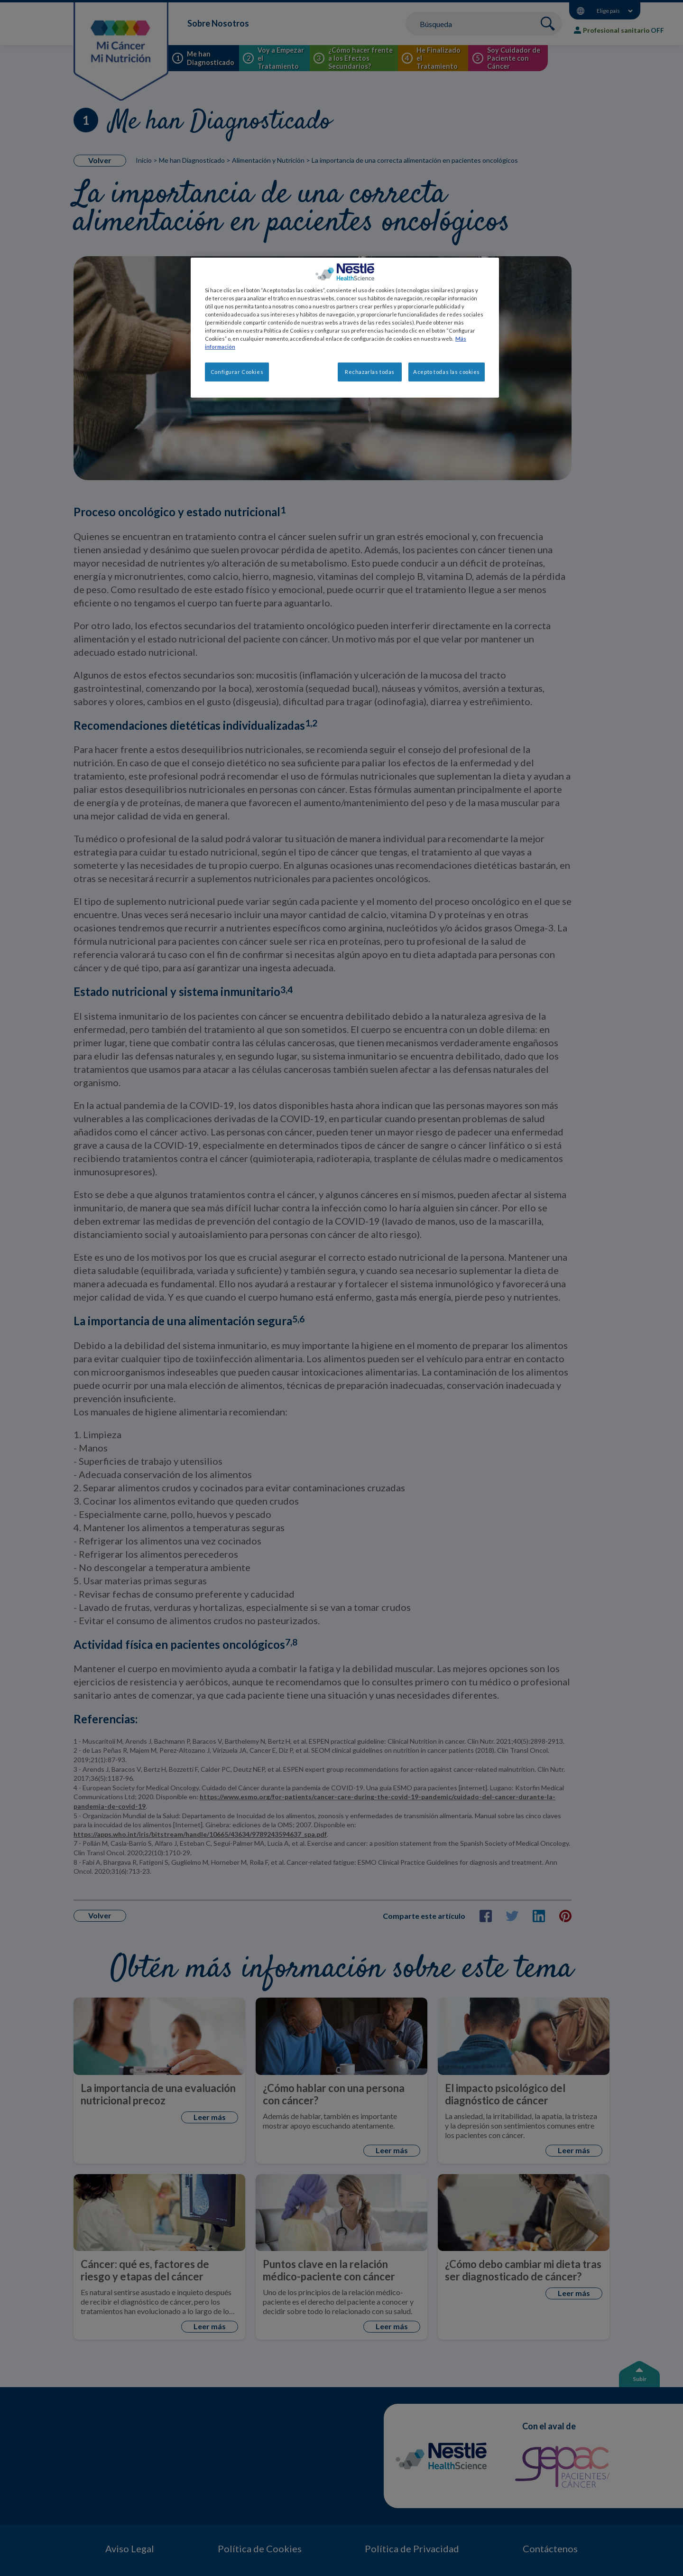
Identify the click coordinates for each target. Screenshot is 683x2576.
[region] (345, 328)
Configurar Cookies (237, 372)
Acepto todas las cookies (446, 372)
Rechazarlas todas (370, 372)
